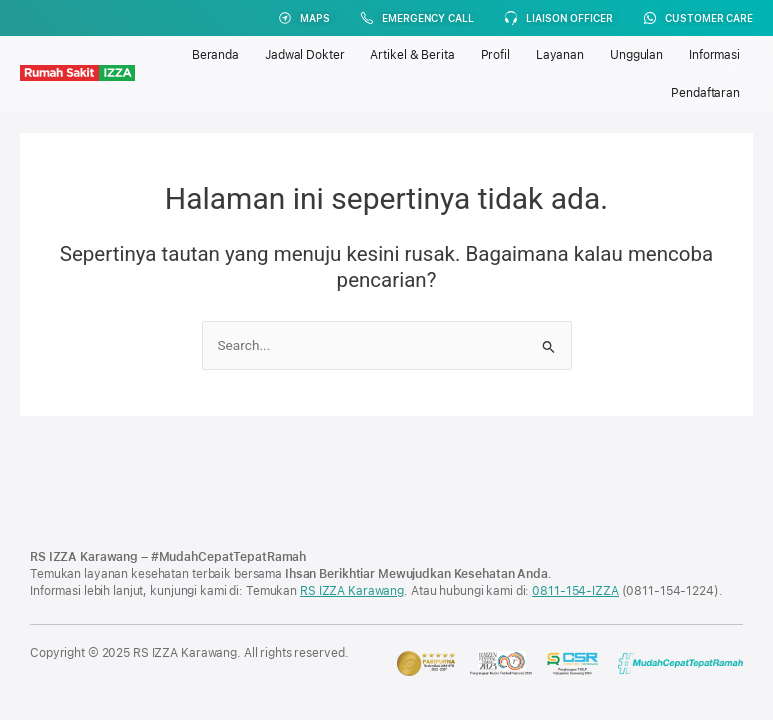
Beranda (215, 55)
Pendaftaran (705, 93)
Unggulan (636, 55)
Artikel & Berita (412, 55)
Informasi (714, 55)
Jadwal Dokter (304, 55)
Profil (495, 55)
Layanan (560, 55)
